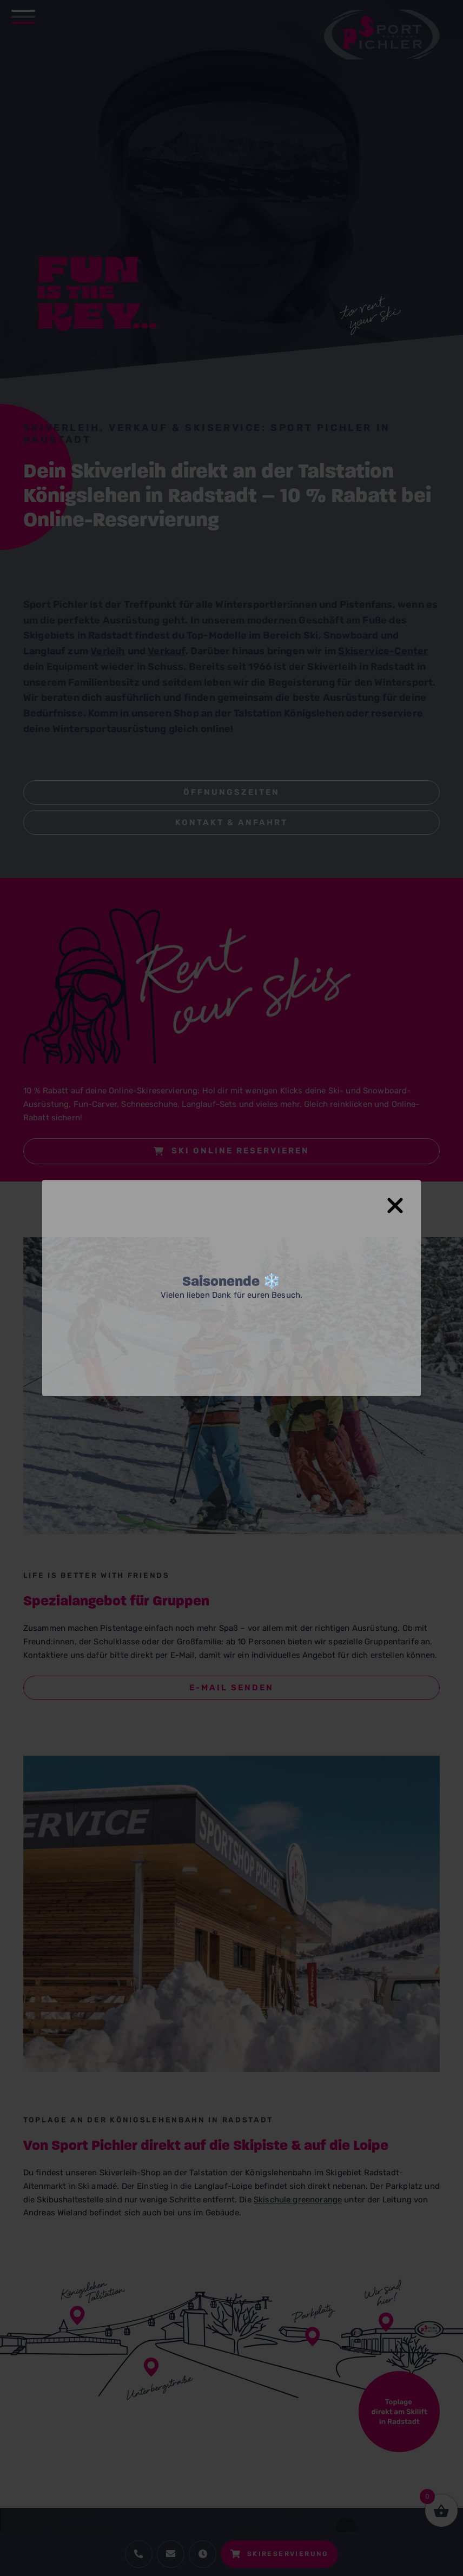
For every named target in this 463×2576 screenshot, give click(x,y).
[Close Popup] (402, 1199)
